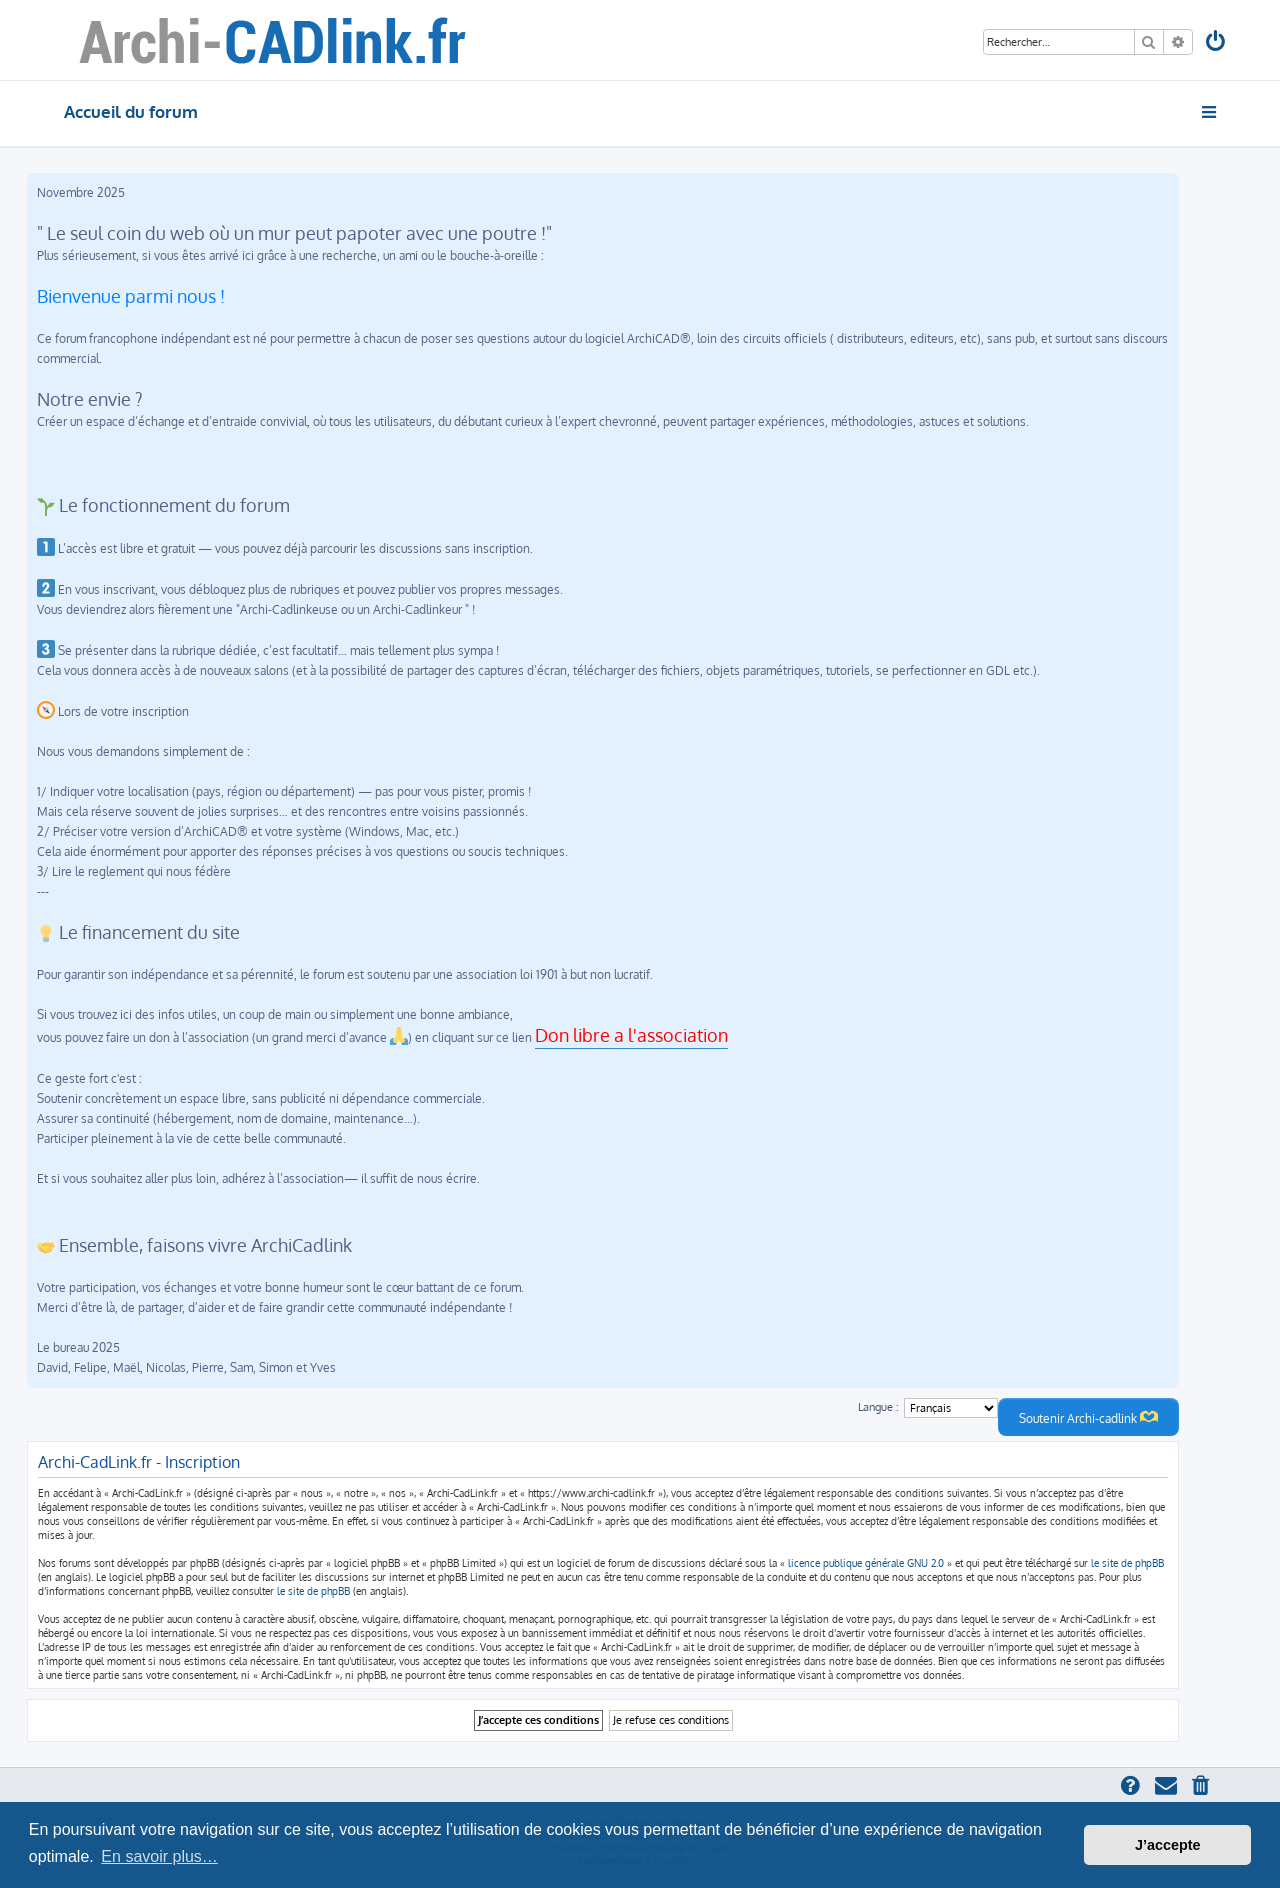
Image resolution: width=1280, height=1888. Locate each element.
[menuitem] (1217, 43)
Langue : (878, 1407)
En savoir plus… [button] (159, 1856)
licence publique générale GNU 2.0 (866, 1563)
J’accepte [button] (1168, 1845)
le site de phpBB (1127, 1563)
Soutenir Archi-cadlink (1088, 1417)
